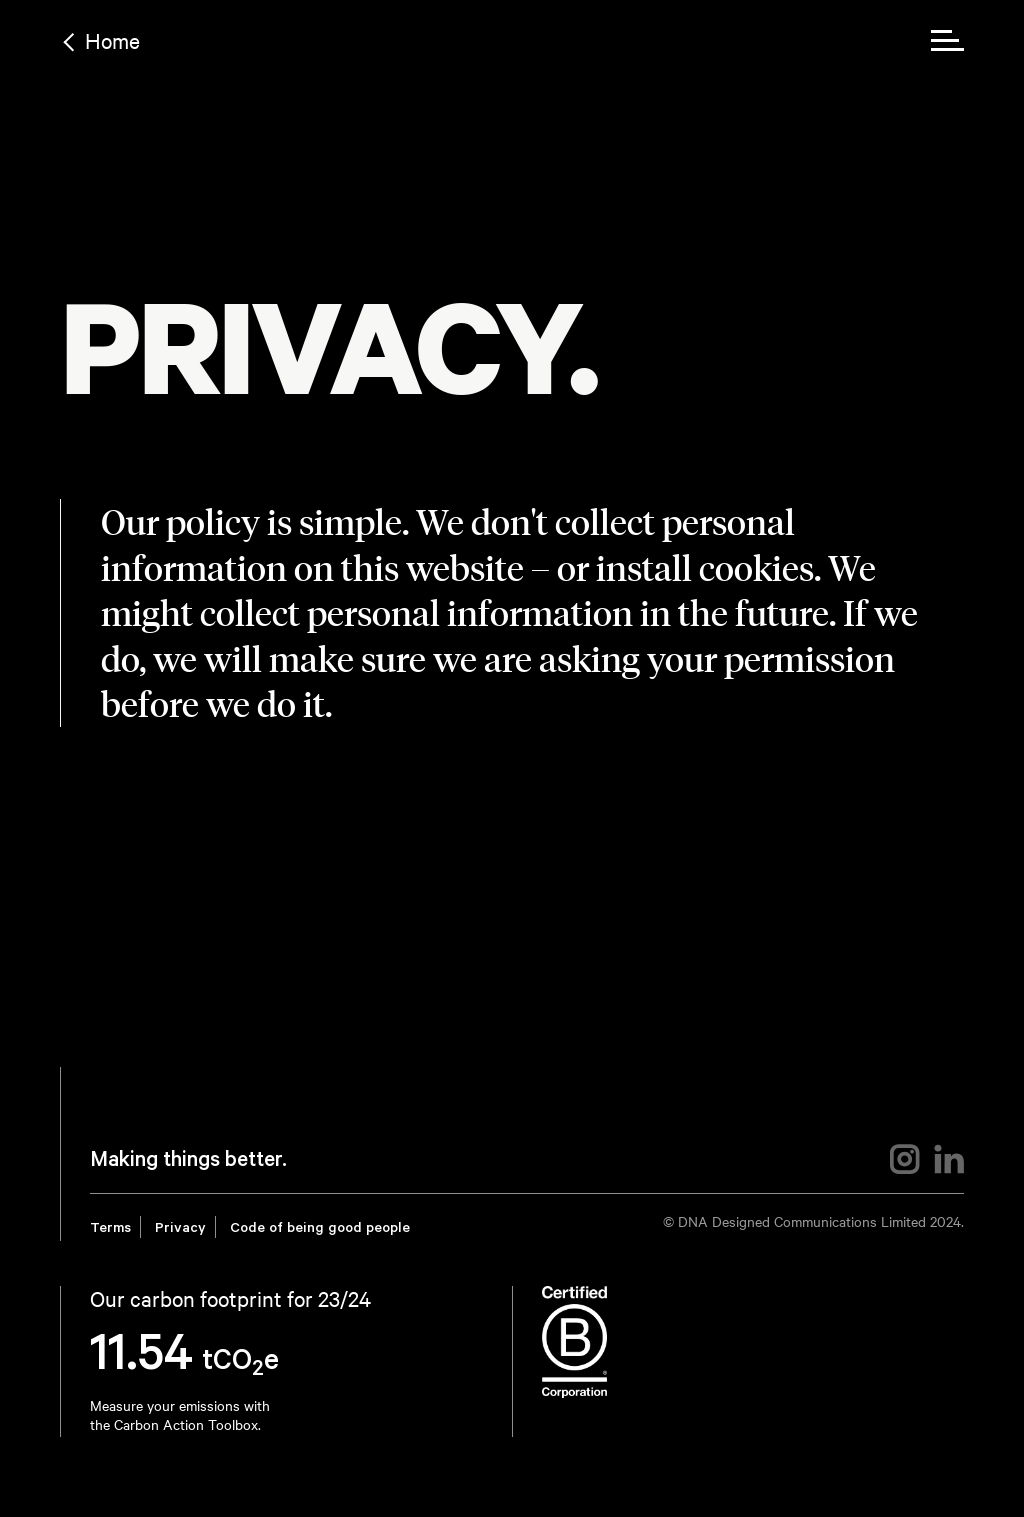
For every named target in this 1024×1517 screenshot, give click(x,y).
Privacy (180, 1230)
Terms (110, 1230)
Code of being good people (320, 1230)
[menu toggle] (947, 40)
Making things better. (188, 1162)
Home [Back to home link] (112, 40)
